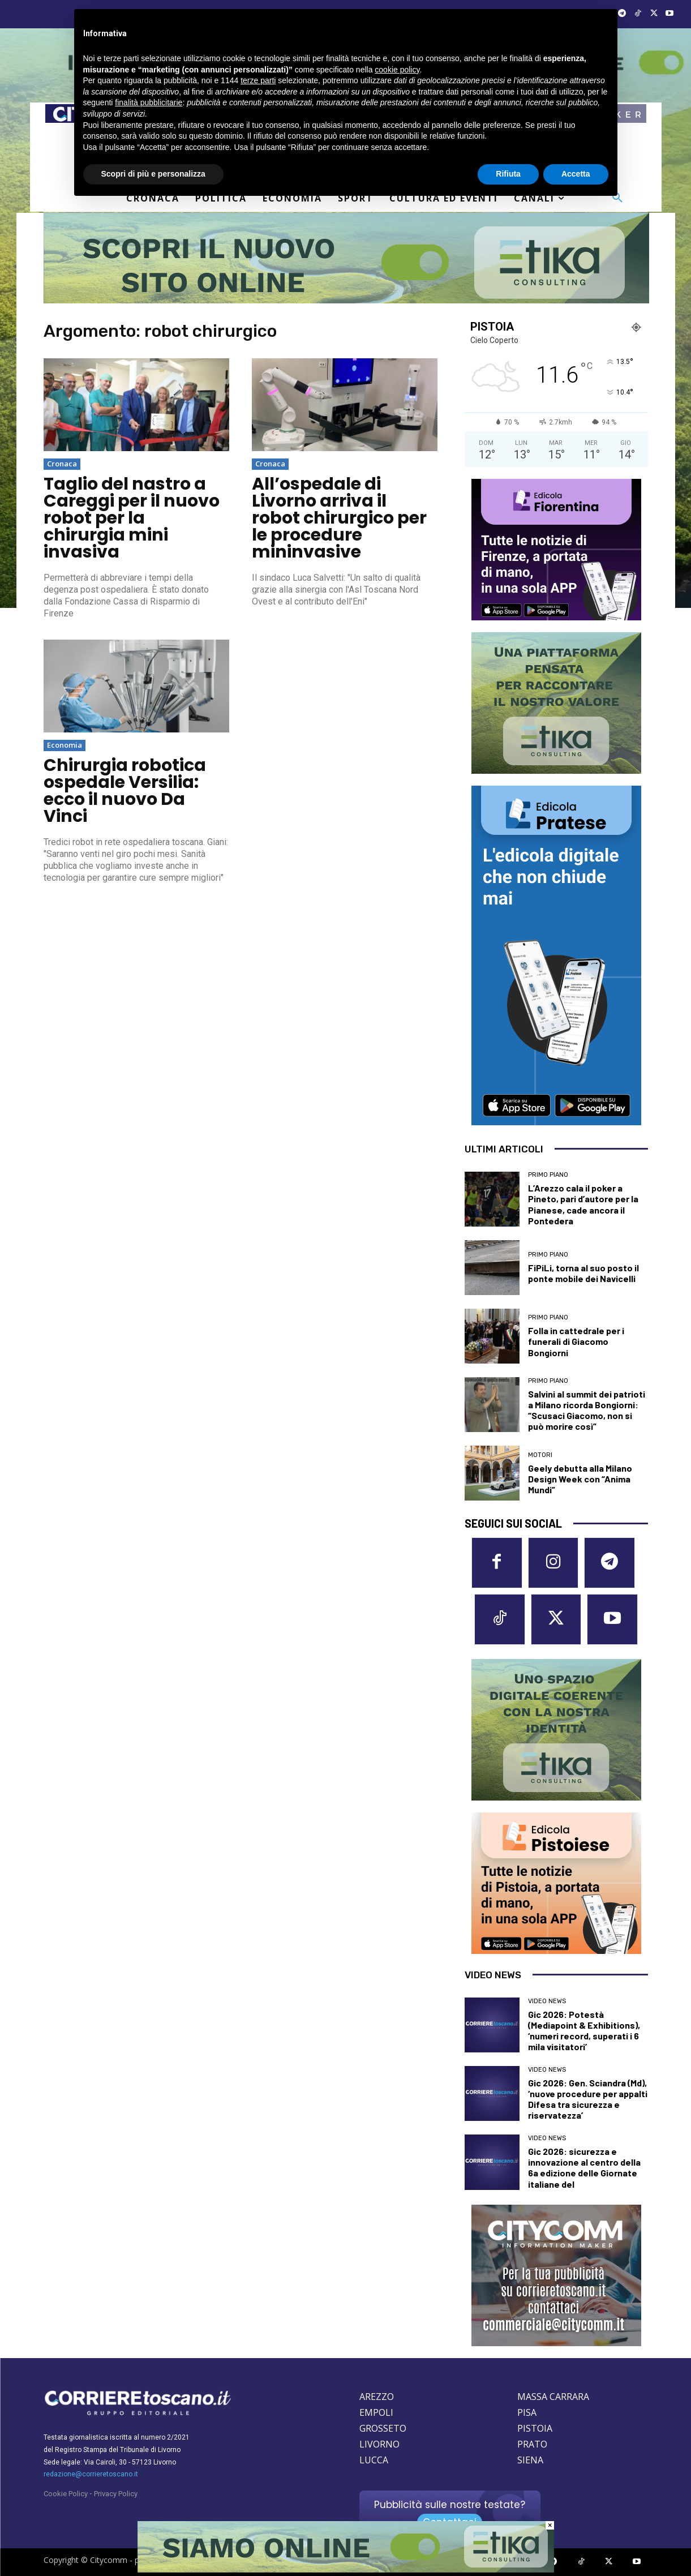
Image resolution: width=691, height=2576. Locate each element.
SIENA (530, 2460)
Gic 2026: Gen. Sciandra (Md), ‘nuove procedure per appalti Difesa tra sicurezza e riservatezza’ (587, 2099)
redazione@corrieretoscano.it (91, 2474)
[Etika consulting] (346, 2569)
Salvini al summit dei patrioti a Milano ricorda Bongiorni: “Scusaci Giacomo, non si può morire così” (586, 1410)
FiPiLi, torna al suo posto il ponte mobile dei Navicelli (583, 1273)
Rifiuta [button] (508, 173)
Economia (64, 745)
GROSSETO (382, 2428)
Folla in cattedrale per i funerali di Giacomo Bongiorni (576, 1341)
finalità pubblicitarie (148, 102)
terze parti (258, 80)
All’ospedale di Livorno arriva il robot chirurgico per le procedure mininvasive (339, 518)
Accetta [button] (575, 173)
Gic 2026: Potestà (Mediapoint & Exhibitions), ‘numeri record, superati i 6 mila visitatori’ (584, 2030)
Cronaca (62, 463)
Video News (547, 2001)
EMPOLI (376, 2412)
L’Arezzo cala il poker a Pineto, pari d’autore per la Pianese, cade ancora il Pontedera (583, 1204)
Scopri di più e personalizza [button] (153, 173)
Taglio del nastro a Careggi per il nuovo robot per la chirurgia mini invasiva (132, 518)
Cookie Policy (66, 2493)
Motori (540, 1455)
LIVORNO (379, 2444)
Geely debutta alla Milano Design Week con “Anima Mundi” (580, 1479)
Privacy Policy (116, 2493)
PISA (527, 2412)
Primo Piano (548, 1175)
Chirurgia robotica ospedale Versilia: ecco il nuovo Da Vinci (125, 790)
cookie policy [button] (397, 69)
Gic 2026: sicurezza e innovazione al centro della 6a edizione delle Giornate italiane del (584, 2168)
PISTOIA (534, 2428)
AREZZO (376, 2396)
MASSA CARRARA (553, 2396)
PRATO (532, 2444)
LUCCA (373, 2460)
